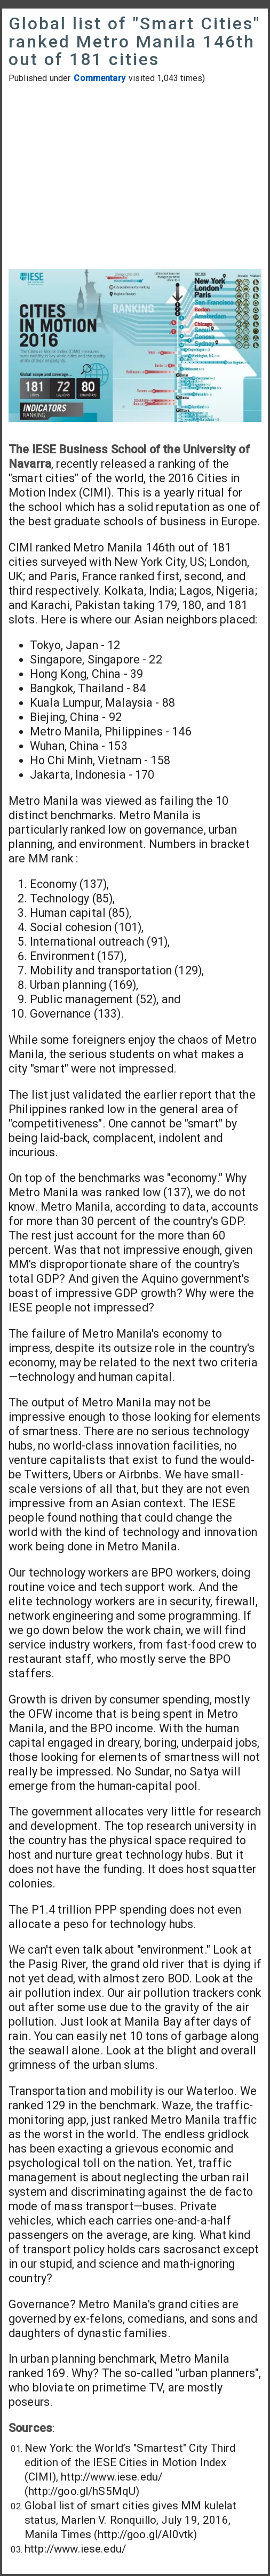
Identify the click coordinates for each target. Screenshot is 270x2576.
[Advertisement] (135, 177)
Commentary (99, 78)
